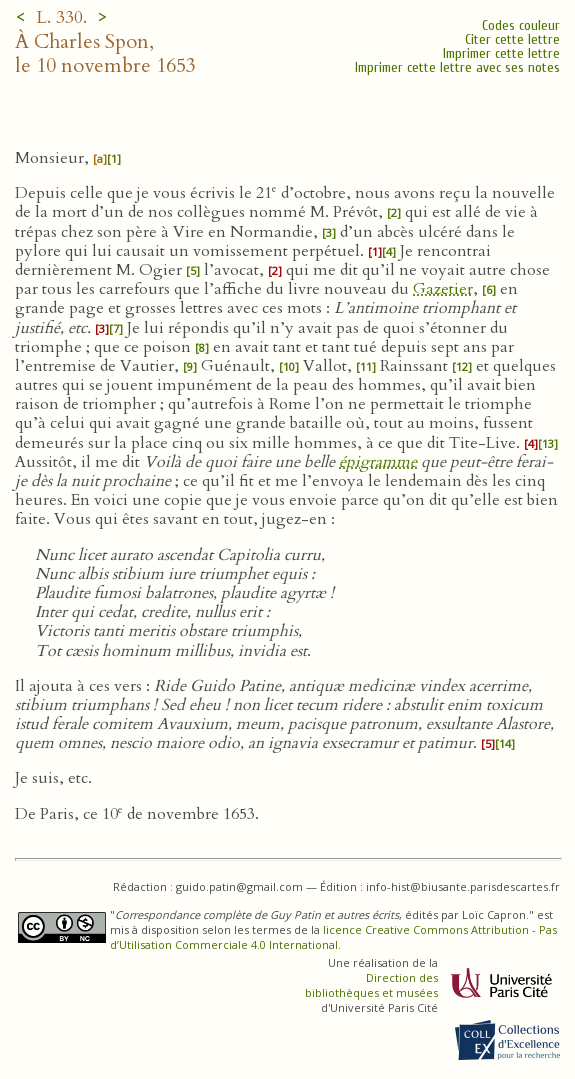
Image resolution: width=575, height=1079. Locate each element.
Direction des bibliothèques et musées (371, 985)
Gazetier (443, 289)
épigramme (378, 462)
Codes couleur (521, 25)
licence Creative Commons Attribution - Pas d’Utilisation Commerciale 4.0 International (333, 937)
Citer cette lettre (512, 39)
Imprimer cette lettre (501, 53)
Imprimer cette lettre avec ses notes (457, 67)
